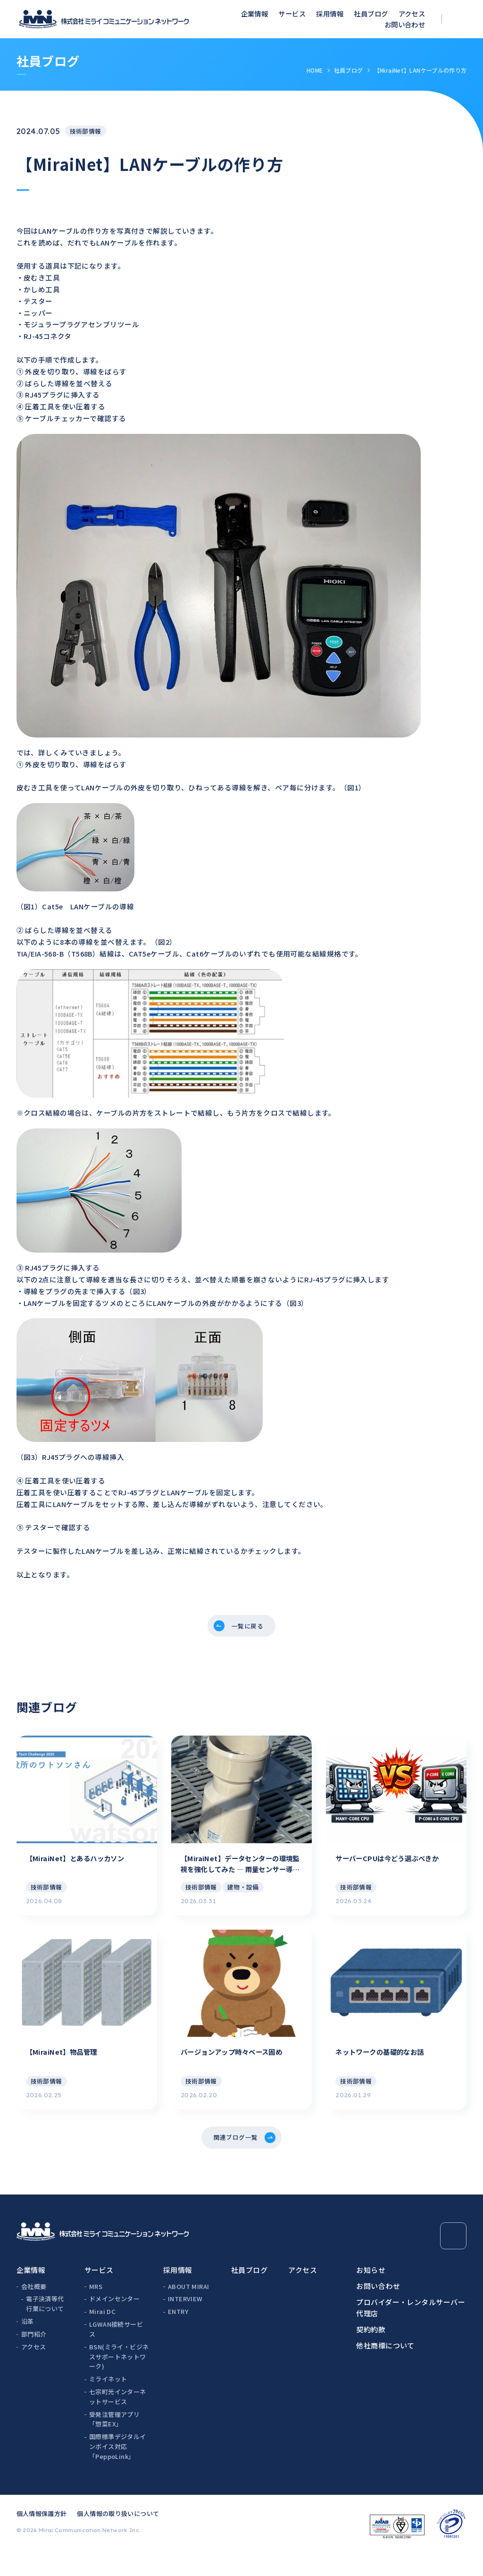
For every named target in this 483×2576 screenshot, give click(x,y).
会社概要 (34, 2308)
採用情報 (329, 13)
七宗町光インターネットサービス (117, 2418)
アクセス (412, 13)
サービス (292, 13)
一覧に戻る (248, 1628)
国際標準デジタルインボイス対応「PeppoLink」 (117, 2468)
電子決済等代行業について (45, 2325)
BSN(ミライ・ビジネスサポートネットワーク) (119, 2378)
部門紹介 (34, 2355)
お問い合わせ (404, 24)
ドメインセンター (114, 2320)
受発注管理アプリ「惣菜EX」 (114, 2441)
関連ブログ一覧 (234, 2157)
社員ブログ (371, 13)
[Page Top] (453, 2257)
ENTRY (178, 2333)
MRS (95, 2308)
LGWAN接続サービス (116, 2350)
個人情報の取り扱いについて (118, 2535)
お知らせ (370, 2291)
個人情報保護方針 (42, 2535)
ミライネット (108, 2400)
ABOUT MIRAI (188, 2308)
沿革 (27, 2343)
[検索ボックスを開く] (460, 19)
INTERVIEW (185, 2320)
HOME (315, 70)
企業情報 (254, 13)
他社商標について (385, 2367)
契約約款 (370, 2351)
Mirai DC (102, 2333)
